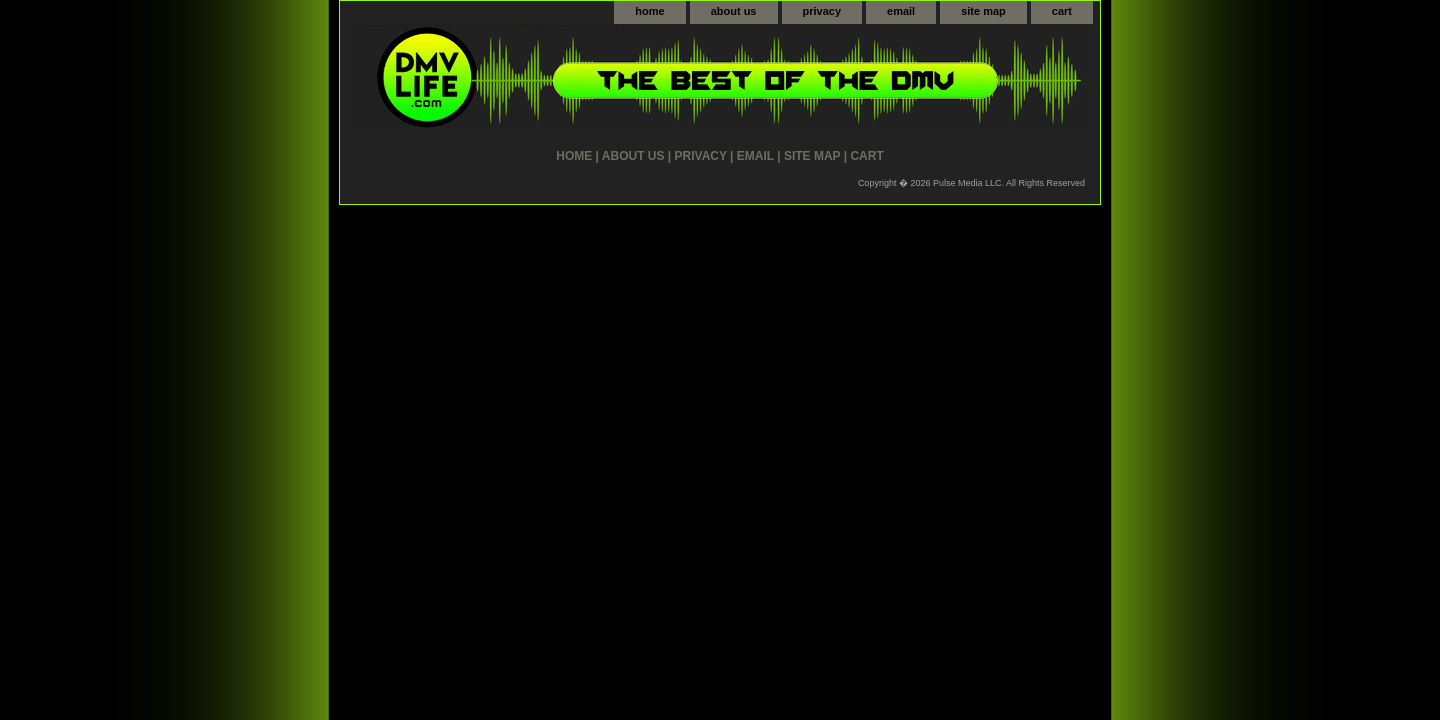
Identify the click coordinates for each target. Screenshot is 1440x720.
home (649, 11)
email (901, 11)
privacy (822, 11)
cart (1062, 11)
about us (734, 11)
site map (983, 11)
